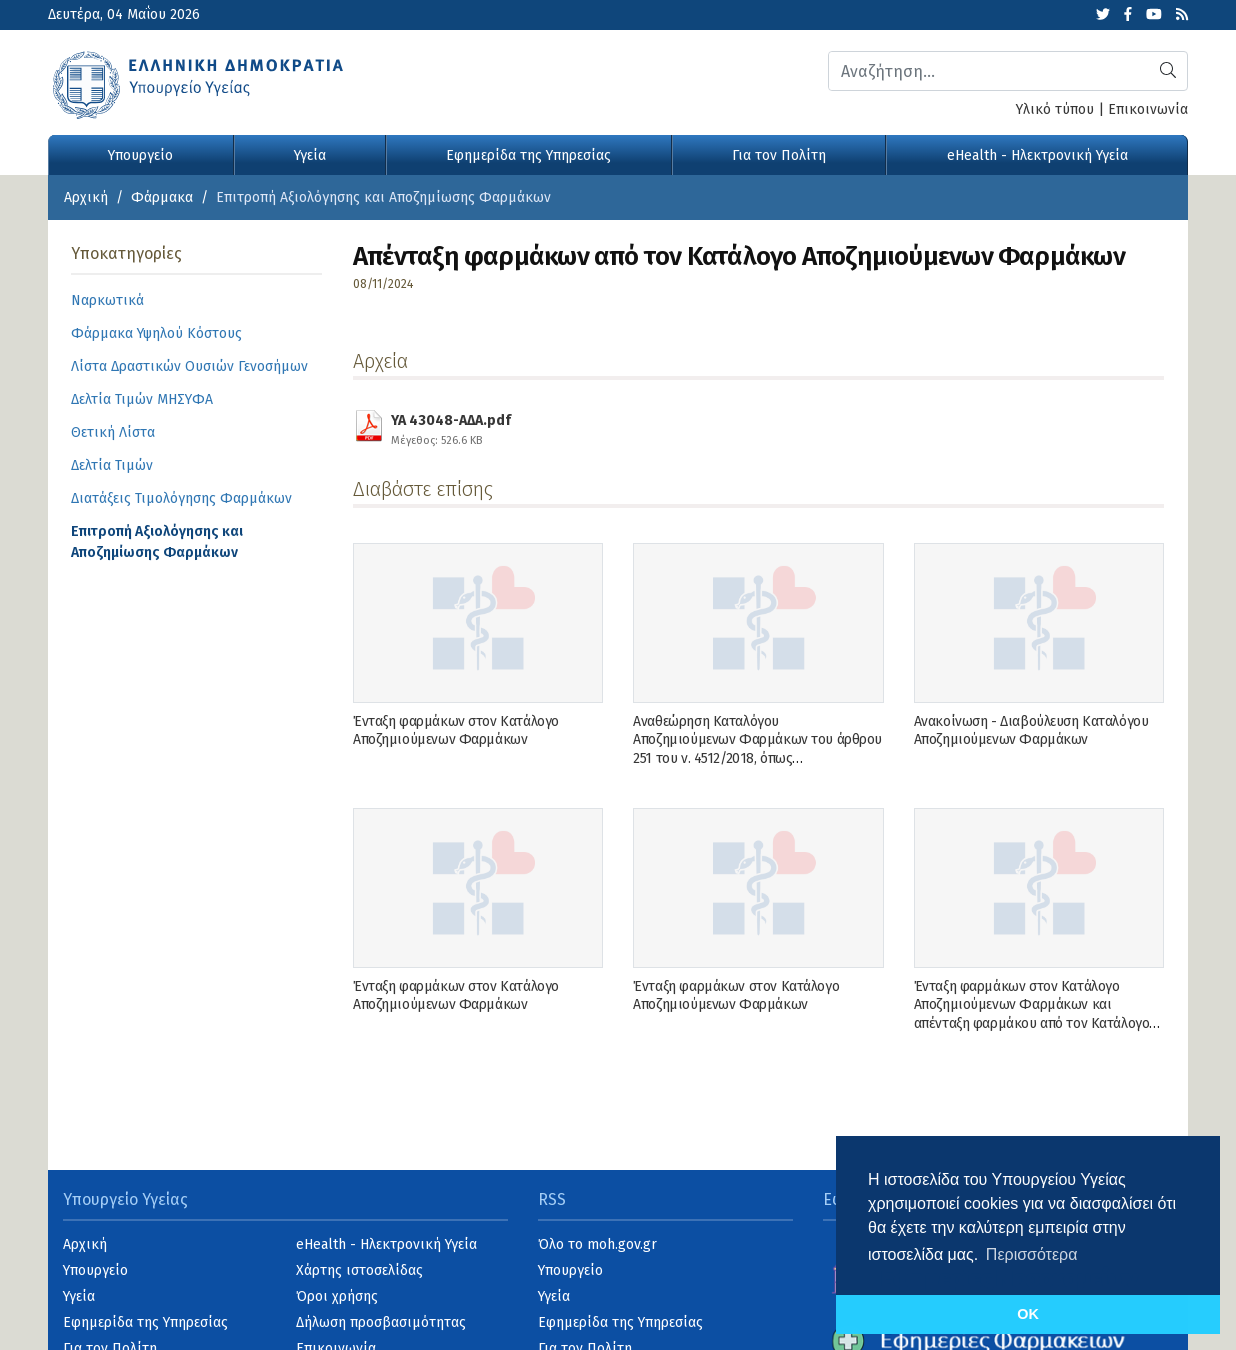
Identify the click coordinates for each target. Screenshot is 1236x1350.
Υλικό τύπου (1055, 109)
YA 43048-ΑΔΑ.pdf (451, 427)
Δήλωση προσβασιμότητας (381, 1322)
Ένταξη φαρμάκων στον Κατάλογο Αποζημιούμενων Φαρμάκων (456, 730)
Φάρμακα (162, 197)
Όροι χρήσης (337, 1296)
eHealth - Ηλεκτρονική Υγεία (1037, 155)
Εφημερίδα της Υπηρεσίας (528, 155)
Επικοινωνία (1148, 109)
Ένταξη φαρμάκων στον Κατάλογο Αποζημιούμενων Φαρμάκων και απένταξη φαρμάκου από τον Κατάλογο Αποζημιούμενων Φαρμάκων (1032, 1014)
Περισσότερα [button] (1032, 1254)
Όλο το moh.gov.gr (597, 1244)
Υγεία (310, 155)
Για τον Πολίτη (779, 155)
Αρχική (86, 197)
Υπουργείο (140, 155)
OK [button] (1028, 1314)
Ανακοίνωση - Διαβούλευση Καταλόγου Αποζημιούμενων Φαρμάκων (1031, 730)
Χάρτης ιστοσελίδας (359, 1270)
